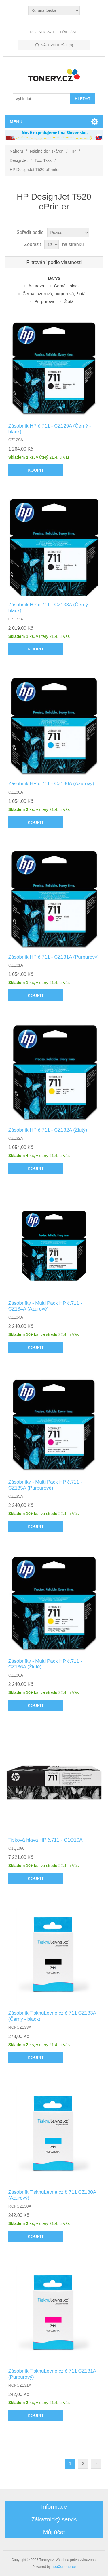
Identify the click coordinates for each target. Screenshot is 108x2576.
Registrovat (42, 32)
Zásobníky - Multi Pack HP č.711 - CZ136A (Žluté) (45, 1664)
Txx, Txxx (43, 160)
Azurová (36, 285)
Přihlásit (69, 32)
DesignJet (19, 160)
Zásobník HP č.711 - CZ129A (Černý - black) (49, 428)
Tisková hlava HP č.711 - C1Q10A (45, 1840)
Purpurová (44, 301)
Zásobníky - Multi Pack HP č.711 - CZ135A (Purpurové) (45, 1485)
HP (73, 151)
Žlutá (68, 301)
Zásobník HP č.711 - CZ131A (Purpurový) (53, 957)
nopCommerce (64, 2567)
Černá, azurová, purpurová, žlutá (53, 293)
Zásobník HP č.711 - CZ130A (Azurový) (51, 783)
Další (96, 2464)
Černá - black (66, 285)
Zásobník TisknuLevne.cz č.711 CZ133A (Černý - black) (52, 2016)
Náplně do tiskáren (47, 151)
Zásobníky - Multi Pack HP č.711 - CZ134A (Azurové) (45, 1306)
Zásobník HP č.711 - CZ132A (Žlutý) (47, 1130)
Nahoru (16, 151)
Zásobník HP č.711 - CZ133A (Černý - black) (49, 607)
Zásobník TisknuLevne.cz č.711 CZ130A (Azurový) (52, 2195)
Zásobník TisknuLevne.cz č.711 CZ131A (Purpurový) (52, 2374)
